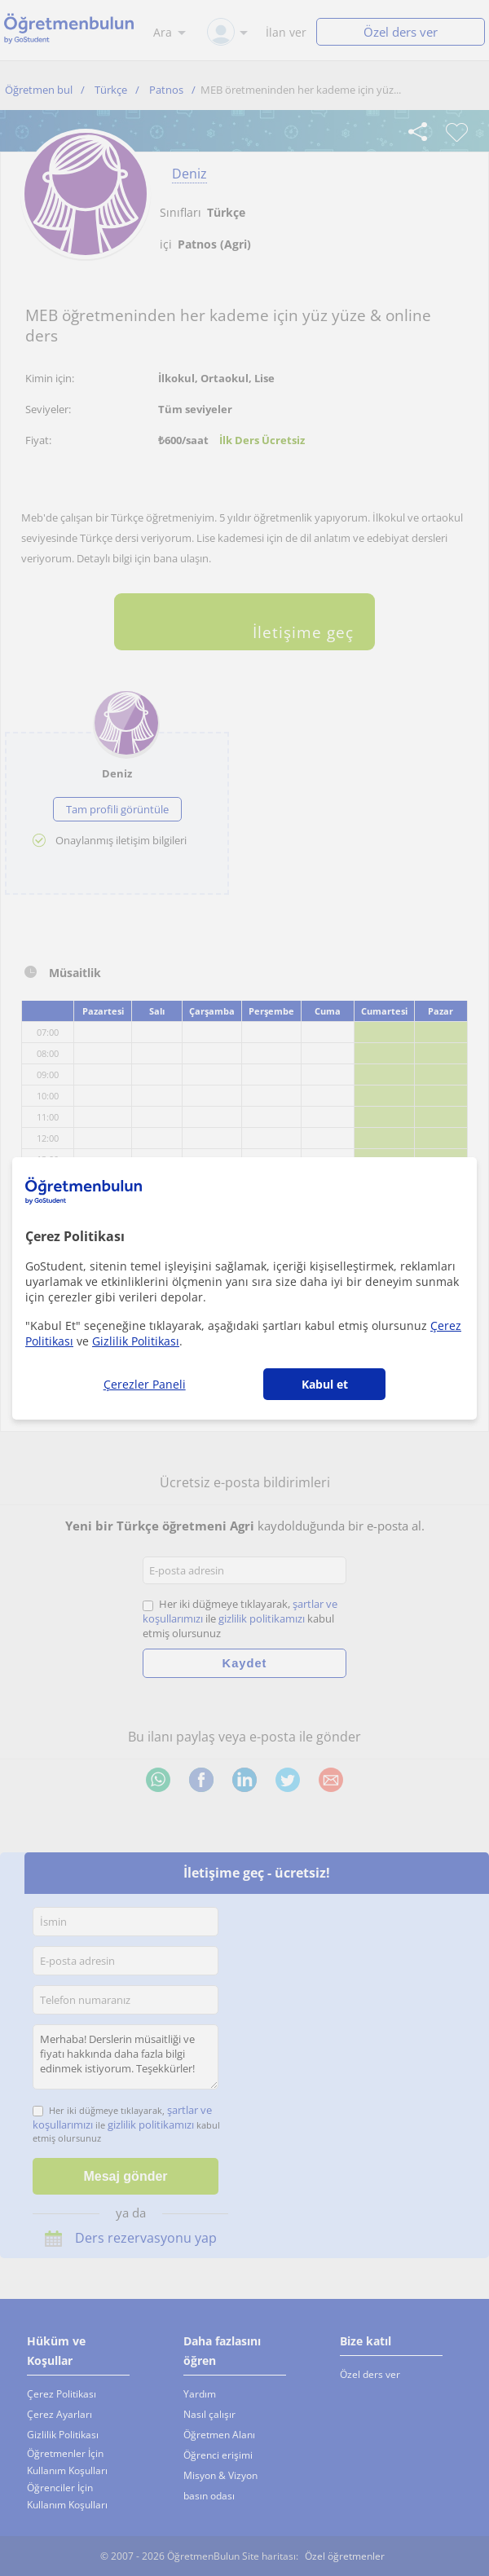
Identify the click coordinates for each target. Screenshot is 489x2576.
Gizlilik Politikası (135, 1341)
